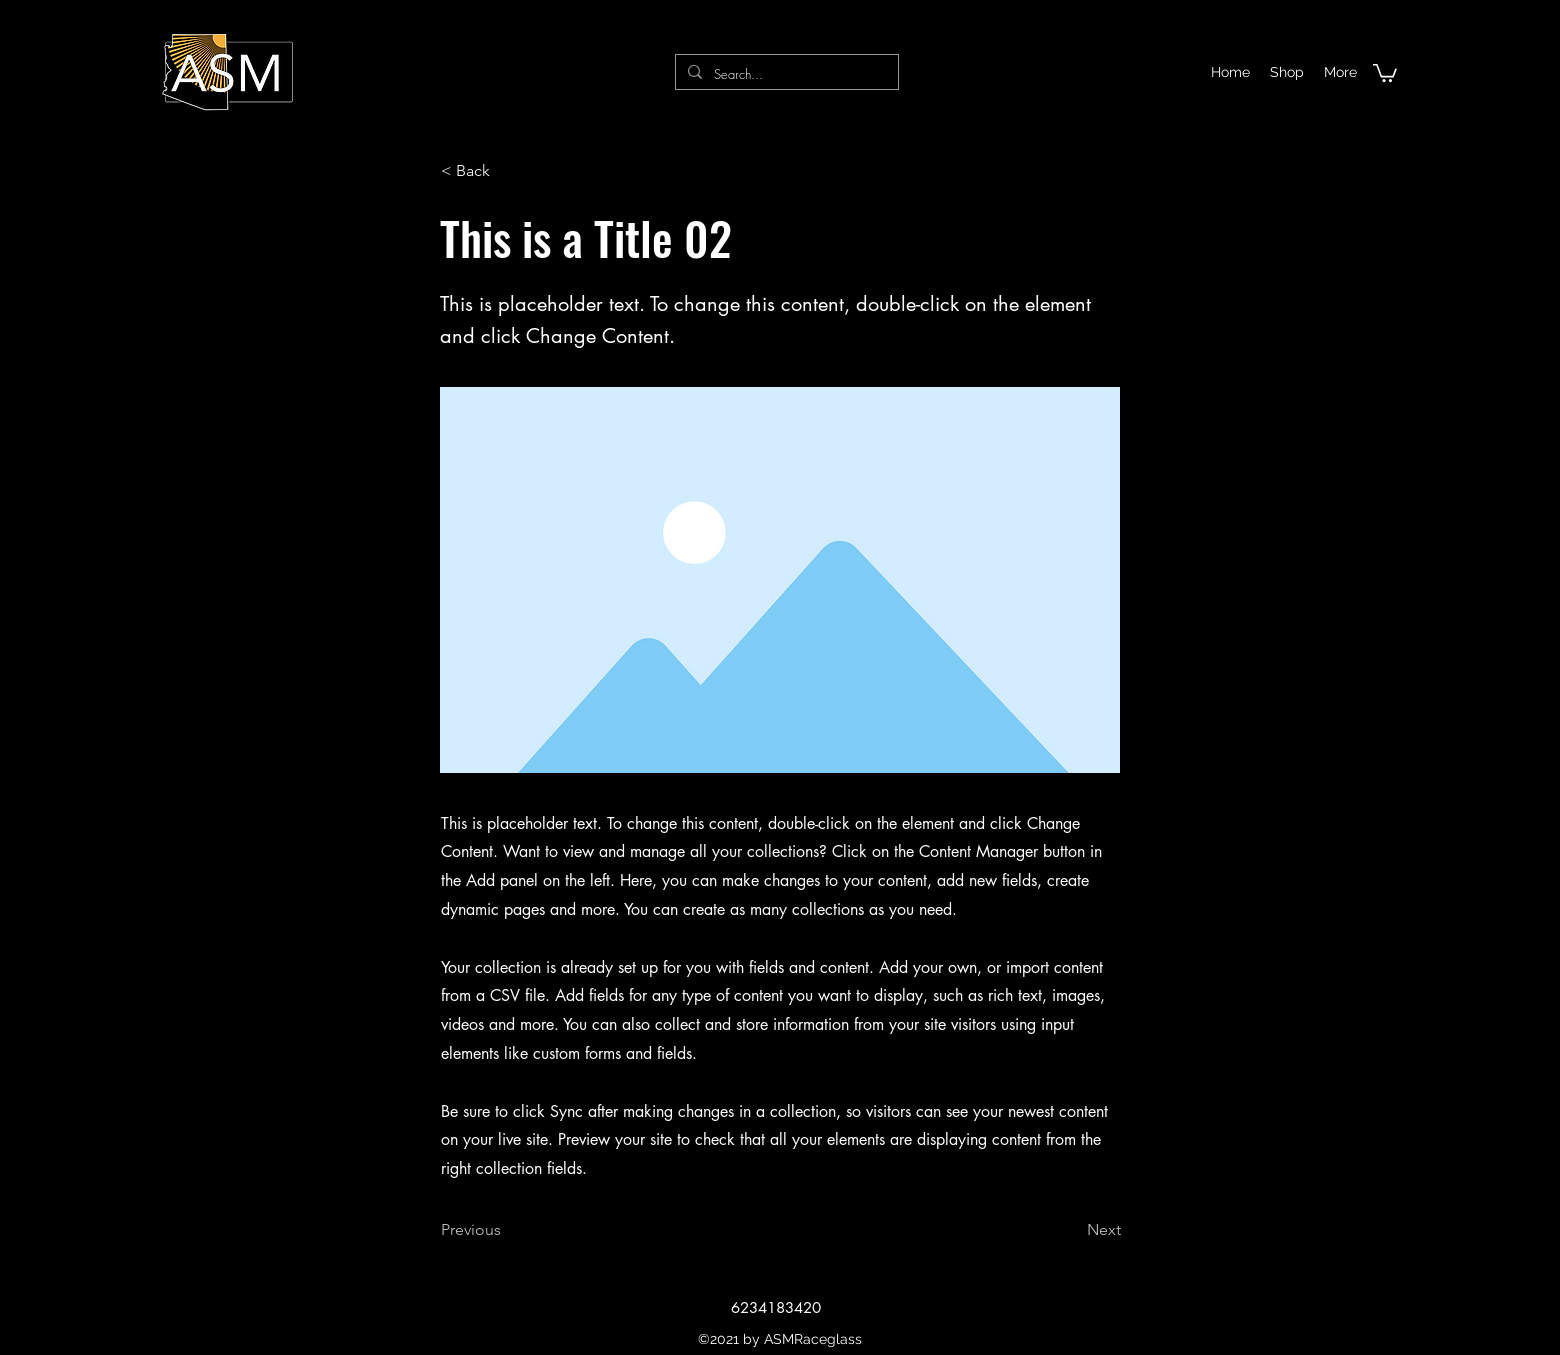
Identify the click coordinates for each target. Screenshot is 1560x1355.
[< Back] (507, 171)
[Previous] (507, 1230)
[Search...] (785, 74)
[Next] (1071, 1230)
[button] (1385, 72)
